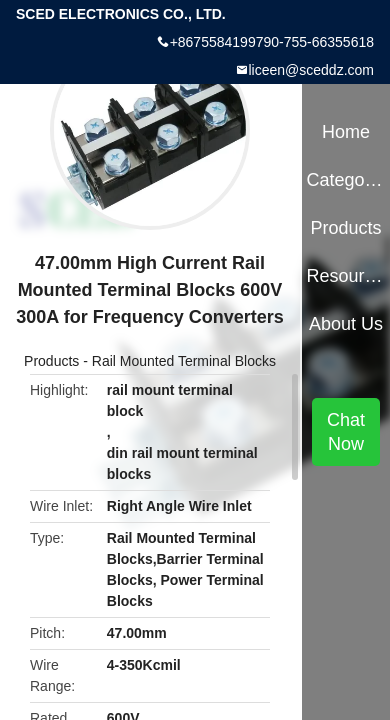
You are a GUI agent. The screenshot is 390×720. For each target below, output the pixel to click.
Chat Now (346, 432)
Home (346, 132)
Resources (345, 276)
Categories (345, 180)
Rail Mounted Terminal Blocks (184, 361)
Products (51, 361)
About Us (346, 324)
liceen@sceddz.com (312, 70)
